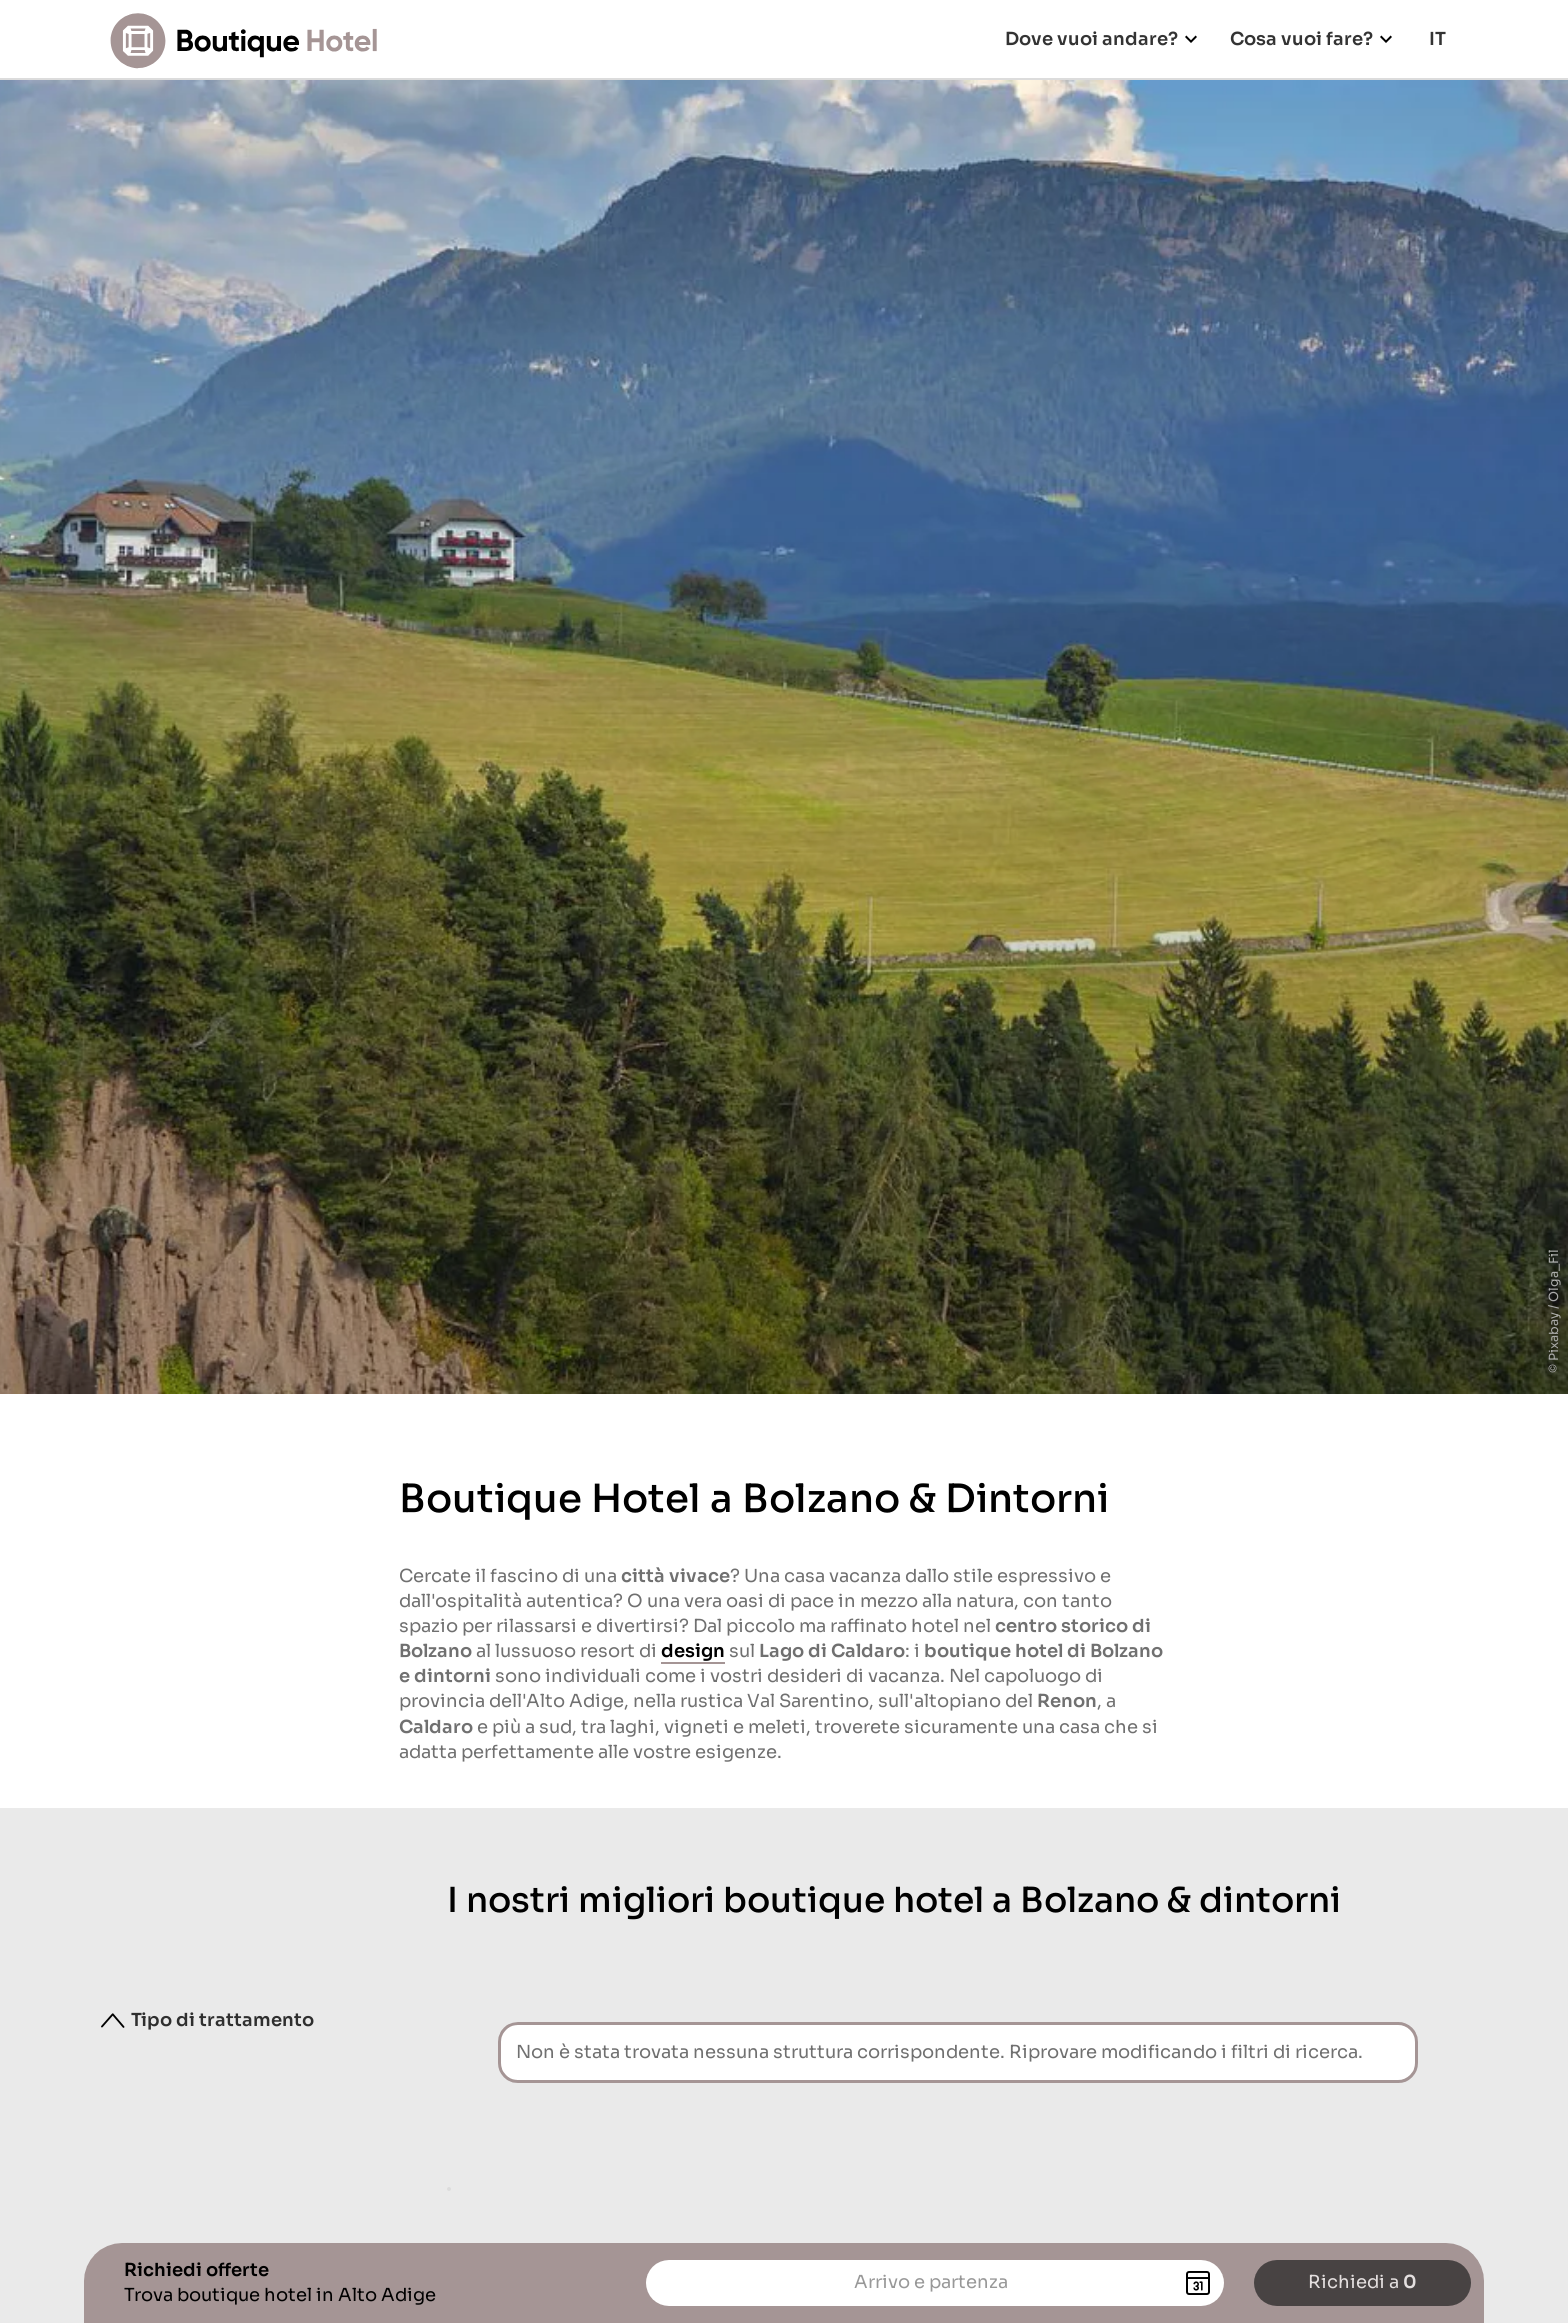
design (693, 1651)
